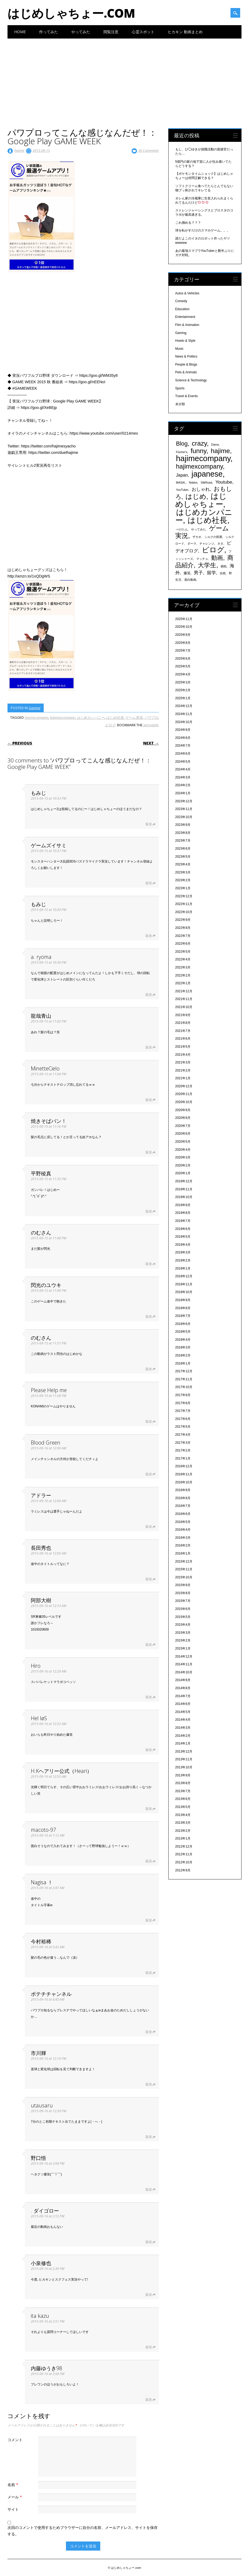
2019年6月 (183, 1229)
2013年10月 (183, 1767)
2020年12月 (183, 1086)
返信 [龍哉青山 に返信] (148, 1047)
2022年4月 (183, 959)
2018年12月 (183, 1276)
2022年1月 (183, 983)
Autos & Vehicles (187, 293)
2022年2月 (183, 975)
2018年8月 (183, 1308)
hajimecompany (36, 717)
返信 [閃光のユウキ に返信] (148, 1316)
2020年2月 (183, 1165)
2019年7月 (183, 1221)
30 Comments (148, 150)
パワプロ (151, 717)
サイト (13, 2509)
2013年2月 (183, 1831)
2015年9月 (183, 1585)
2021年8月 (183, 1023)
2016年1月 (183, 1553)
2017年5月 (183, 1426)
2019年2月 (183, 1260)
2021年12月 (183, 991)
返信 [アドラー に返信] (148, 1526)
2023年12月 (183, 801)
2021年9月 (183, 1015)
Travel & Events (186, 396)
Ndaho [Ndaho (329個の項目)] (193, 482)
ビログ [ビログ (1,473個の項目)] (213, 550)
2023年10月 (183, 817)
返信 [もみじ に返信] (148, 824)
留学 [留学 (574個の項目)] (211, 572)
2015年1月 (183, 1648)
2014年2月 (183, 1736)
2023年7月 (183, 840)
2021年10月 (183, 1007)
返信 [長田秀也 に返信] (148, 1579)
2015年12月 (183, 1561)
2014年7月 (183, 1696)
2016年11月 (183, 1474)
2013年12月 (183, 1751)
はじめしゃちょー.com (71, 13)
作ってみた (48, 31)
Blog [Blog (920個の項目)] (182, 443)
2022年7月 (183, 936)
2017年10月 (183, 1387)
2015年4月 (183, 1625)
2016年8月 (183, 1498)
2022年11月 (183, 904)
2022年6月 (183, 943)
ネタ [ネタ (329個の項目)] (220, 543)
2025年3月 (183, 682)
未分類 (180, 404)
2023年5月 (183, 856)
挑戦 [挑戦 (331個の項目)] (223, 566)
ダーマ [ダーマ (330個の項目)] (191, 543)
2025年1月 (183, 698)
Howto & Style (185, 341)
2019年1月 (183, 1268)
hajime (19, 150)
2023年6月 (183, 848)
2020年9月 (183, 1110)
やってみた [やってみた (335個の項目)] (198, 529)
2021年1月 (183, 1078)
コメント (15, 2439)
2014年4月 (183, 1720)
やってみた (80, 31)
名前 (14, 2484)
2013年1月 (183, 1838)
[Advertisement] (124, 78)
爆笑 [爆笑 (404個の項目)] (187, 573)
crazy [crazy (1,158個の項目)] (199, 443)
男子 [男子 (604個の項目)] (198, 572)
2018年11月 (183, 1284)
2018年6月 (183, 1324)
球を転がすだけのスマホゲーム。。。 (202, 230)
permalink (150, 725)
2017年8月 (183, 1403)
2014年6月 (183, 1704)
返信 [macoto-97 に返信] (148, 1861)
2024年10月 (183, 722)
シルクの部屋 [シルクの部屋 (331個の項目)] (213, 536)
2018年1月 (183, 1363)
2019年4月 (183, 1245)
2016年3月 (183, 1538)
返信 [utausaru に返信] (148, 2136)
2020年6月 (183, 1133)
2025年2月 (183, 690)
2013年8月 (183, 1783)
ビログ (110, 725)
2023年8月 (183, 833)
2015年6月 (183, 1609)
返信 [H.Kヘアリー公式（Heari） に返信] (148, 1808)
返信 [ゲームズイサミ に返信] (148, 883)
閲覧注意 (110, 31)
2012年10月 (183, 1862)
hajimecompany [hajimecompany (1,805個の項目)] (203, 458)
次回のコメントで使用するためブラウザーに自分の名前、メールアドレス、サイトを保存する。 (83, 2530)
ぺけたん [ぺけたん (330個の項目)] (182, 529)
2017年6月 (183, 1419)
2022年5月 (183, 951)
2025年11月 (183, 619)
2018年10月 (183, 1292)
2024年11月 (183, 714)
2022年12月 (183, 896)
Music (179, 349)
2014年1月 (183, 1743)
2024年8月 (183, 738)
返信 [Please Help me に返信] (148, 1421)
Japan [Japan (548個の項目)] (182, 475)
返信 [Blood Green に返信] (148, 1474)
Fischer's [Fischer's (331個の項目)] (181, 452)
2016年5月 (183, 1522)
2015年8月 (183, 1593)
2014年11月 (183, 1664)
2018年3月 (183, 1347)
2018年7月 (183, 1316)
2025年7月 (183, 650)
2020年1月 (183, 1173)
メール (15, 2496)
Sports (180, 388)
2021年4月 (183, 1055)
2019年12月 (183, 1181)
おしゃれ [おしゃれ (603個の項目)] (201, 489)
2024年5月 (183, 761)
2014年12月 (183, 1656)
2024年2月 (183, 785)
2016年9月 (183, 1490)
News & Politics (186, 356)
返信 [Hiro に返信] (148, 1697)
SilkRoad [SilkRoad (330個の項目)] (206, 482)
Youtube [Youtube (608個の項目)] (223, 482)
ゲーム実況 (134, 717)
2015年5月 (183, 1617)
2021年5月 (183, 1046)
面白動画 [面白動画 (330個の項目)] (190, 579)
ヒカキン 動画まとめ (185, 31)
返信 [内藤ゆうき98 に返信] (148, 2399)
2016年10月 (183, 1482)
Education (182, 309)
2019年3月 (183, 1252)
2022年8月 (183, 928)
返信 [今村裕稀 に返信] (148, 1972)
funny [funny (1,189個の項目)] (198, 450)
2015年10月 (183, 1577)
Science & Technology (191, 380)
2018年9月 (183, 1300)
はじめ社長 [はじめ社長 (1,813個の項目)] (207, 520)
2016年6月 (183, 1514)
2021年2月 (183, 1070)
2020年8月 (183, 1118)
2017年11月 (183, 1379)
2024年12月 (183, 706)
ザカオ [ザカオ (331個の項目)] (196, 536)
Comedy (181, 301)
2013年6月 (183, 1799)
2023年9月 (183, 825)
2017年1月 (183, 1458)
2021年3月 (183, 1062)
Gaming (34, 707)
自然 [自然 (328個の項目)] (223, 573)
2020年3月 (183, 1157)
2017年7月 (183, 1411)
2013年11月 (183, 1759)
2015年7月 (183, 1601)
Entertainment (185, 317)
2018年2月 (183, 1355)
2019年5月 (183, 1236)
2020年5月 (183, 1141)
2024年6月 (183, 753)
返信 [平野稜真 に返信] (148, 1211)
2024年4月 (183, 769)
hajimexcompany (62, 717)
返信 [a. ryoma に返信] (148, 994)
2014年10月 (183, 1672)
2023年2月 (183, 880)
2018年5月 (183, 1331)
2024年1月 (183, 793)
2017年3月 (183, 1443)
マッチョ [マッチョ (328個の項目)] (202, 558)
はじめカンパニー (91, 717)
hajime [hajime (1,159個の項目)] (220, 450)
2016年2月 (183, 1545)
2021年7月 (183, 1031)
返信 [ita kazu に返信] (148, 2347)
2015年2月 (183, 1640)
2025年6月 (183, 658)
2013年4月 (183, 1815)
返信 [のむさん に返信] (148, 1264)
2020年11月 (183, 1094)
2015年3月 (183, 1633)
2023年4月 (183, 864)
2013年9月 (183, 1775)
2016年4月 (183, 1530)
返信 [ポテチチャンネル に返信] (148, 2032)
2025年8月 (183, 643)
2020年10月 (183, 1102)
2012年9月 (183, 1870)
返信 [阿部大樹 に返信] (148, 1644)
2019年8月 (183, 1213)
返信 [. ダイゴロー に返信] (148, 2242)
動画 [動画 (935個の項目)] (217, 557)
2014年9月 (183, 1680)
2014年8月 (183, 1688)
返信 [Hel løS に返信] (148, 1749)
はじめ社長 (115, 717)
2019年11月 (183, 1189)
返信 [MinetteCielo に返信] (148, 1099)
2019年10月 (183, 1197)
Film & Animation (187, 325)
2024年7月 (183, 745)
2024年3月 (183, 777)
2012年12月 (183, 1846)
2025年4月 (183, 674)
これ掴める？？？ (188, 223)
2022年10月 (183, 912)
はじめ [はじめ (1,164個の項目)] (195, 496)
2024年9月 (183, 730)
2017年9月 (183, 1395)
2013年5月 (183, 1807)
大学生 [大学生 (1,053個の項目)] (207, 565)
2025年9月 (183, 635)
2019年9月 (183, 1205)
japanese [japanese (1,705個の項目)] (207, 474)
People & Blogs (186, 364)
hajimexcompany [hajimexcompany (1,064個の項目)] (199, 466)
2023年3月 (183, 872)
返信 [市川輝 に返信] (148, 2084)
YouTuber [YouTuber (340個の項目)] (182, 489)
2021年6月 (183, 1038)
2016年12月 (183, 1466)
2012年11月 (183, 1854)
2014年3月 (183, 1728)
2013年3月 (183, 1823)
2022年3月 (183, 967)
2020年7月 (183, 1126)
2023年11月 (183, 809)
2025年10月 (183, 627)
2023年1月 (183, 888)
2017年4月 (183, 1435)
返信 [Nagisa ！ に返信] (148, 1920)
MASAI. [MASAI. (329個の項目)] (181, 482)
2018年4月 (183, 1340)
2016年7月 (183, 1506)
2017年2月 (183, 1450)
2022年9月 (183, 920)
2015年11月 (183, 1569)
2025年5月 (183, 666)
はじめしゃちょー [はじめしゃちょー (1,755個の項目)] (201, 500)
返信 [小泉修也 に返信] (148, 2294)
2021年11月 (183, 999)
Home (20, 31)
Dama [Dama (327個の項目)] (215, 444)
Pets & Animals (186, 372)
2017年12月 (183, 1371)
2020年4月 (183, 1150)
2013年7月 (183, 1791)
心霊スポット (143, 31)
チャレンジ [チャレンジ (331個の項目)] (206, 543)
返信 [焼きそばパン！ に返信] (148, 1152)
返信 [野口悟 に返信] (148, 2189)
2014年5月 (183, 1712)
